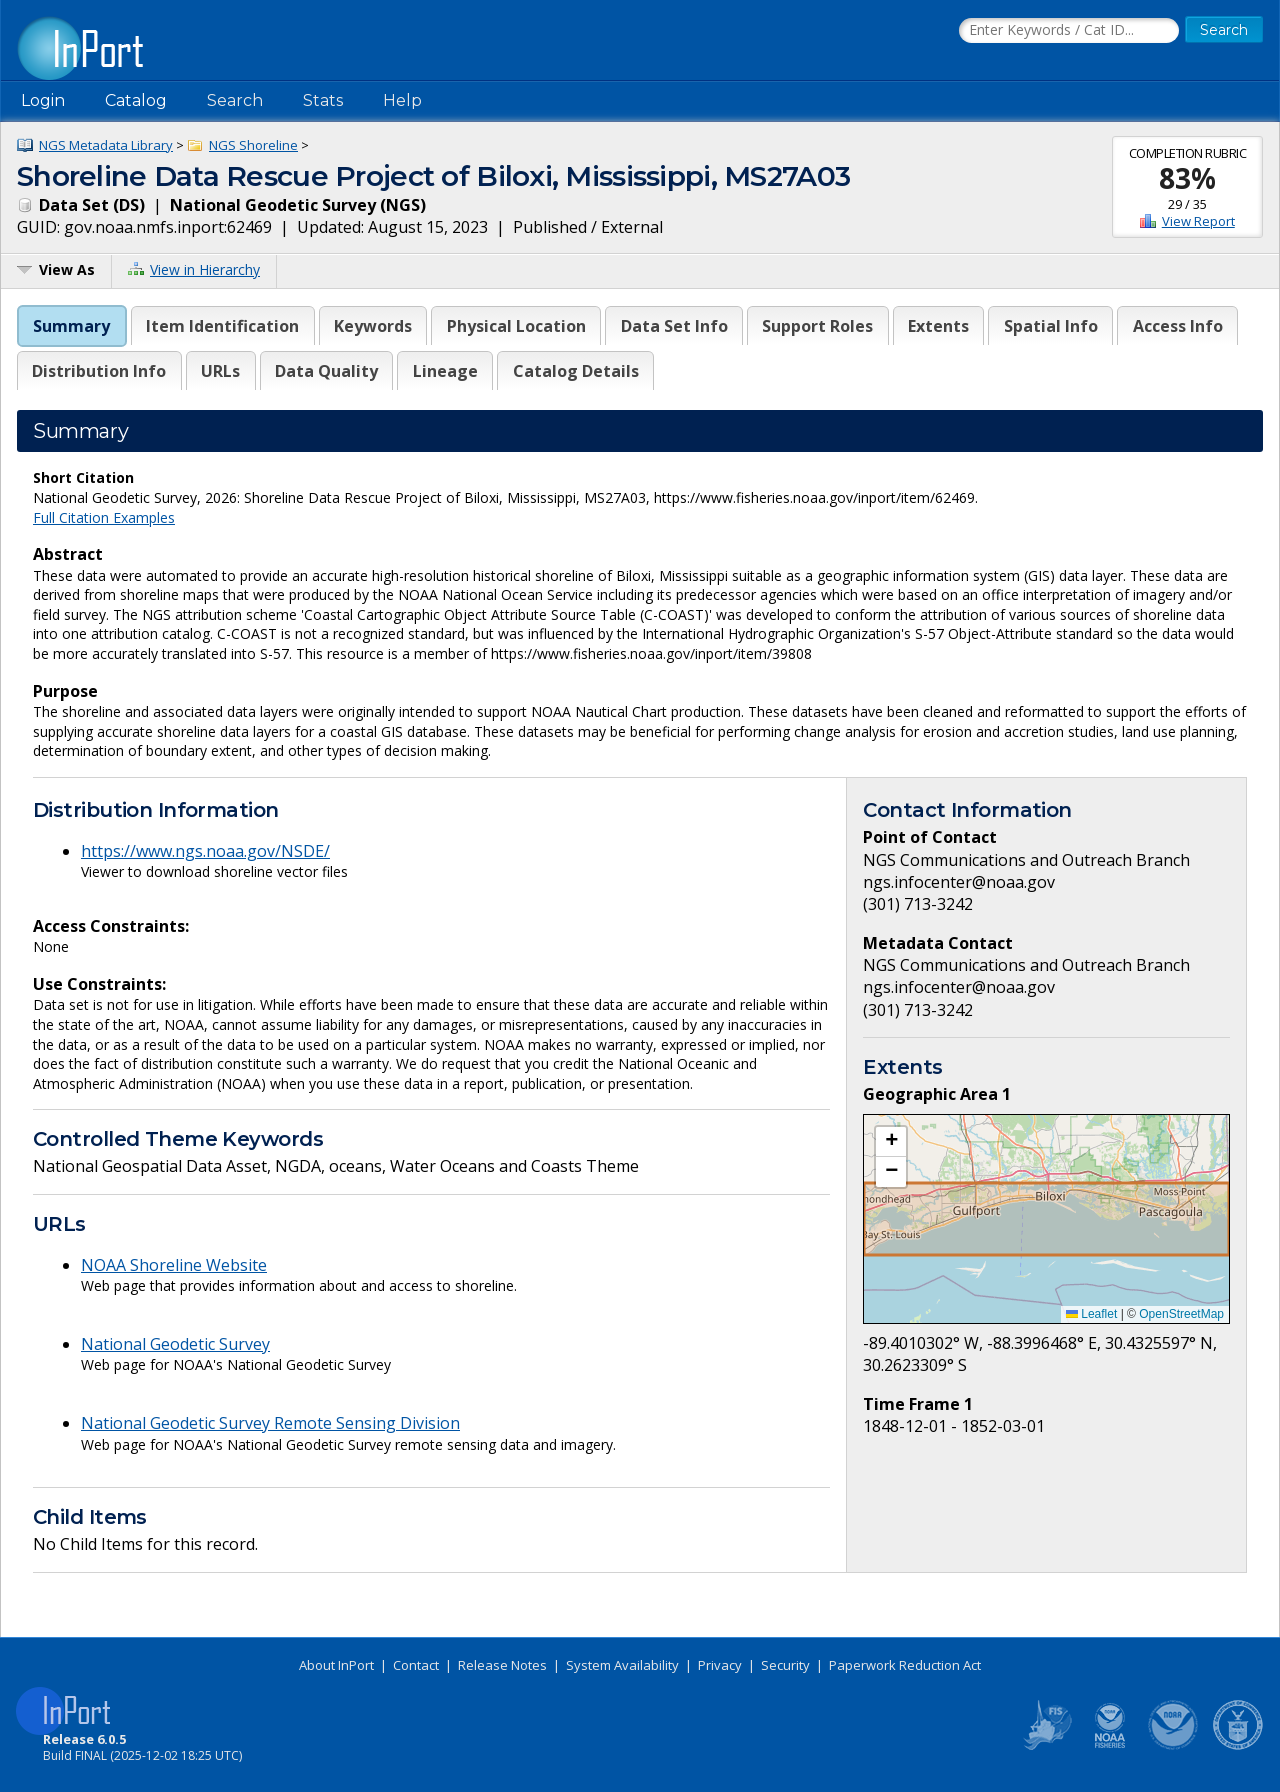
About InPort (336, 1665)
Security (785, 1665)
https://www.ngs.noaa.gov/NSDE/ (205, 851)
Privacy (720, 1665)
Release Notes (502, 1665)
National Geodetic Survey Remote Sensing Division (270, 1423)
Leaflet (1091, 1314)
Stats (323, 100)
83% (1187, 178)
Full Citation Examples (104, 517)
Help (402, 100)
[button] (891, 1142)
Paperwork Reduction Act (905, 1665)
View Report (1198, 221)
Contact (416, 1665)
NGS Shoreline (253, 145)
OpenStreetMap (1181, 1314)
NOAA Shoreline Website (174, 1265)
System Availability (622, 1665)
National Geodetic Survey (175, 1344)
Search (235, 100)
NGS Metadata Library (106, 145)
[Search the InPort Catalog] (1069, 31)
